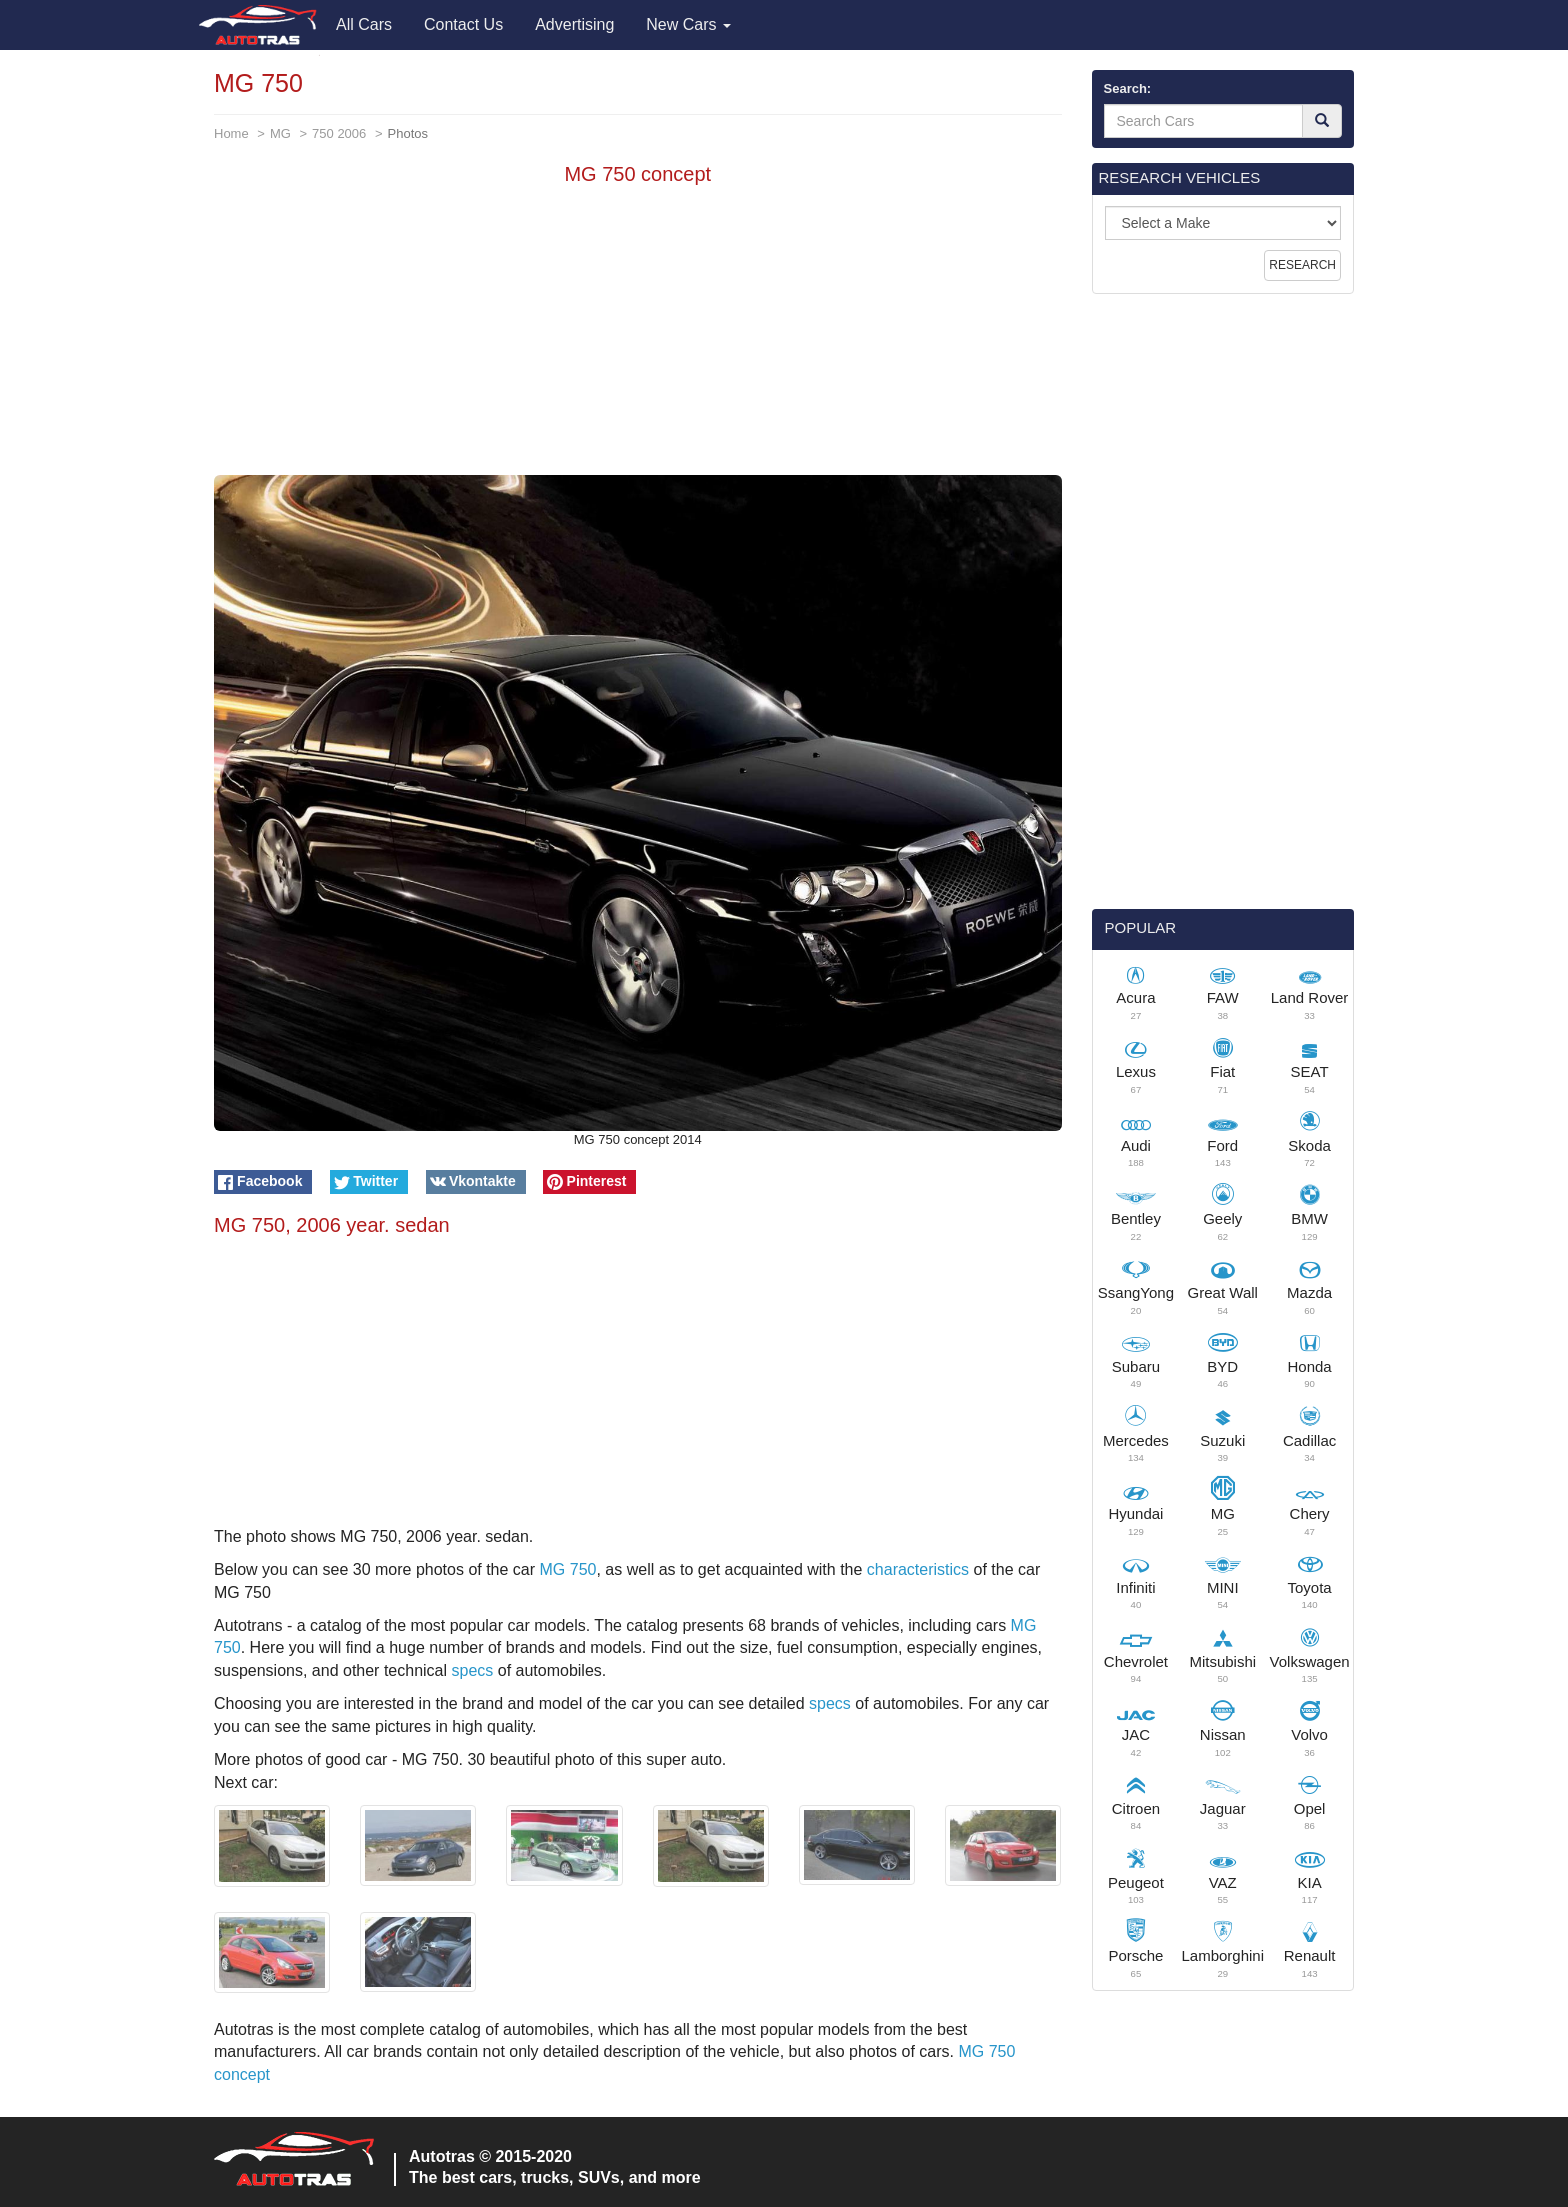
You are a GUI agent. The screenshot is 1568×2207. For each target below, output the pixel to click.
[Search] (1322, 121)
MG (280, 133)
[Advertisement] (638, 335)
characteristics (918, 1569)
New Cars (688, 24)
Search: (1128, 88)
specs (472, 1670)
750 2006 (339, 133)
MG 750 (568, 1569)
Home (231, 133)
